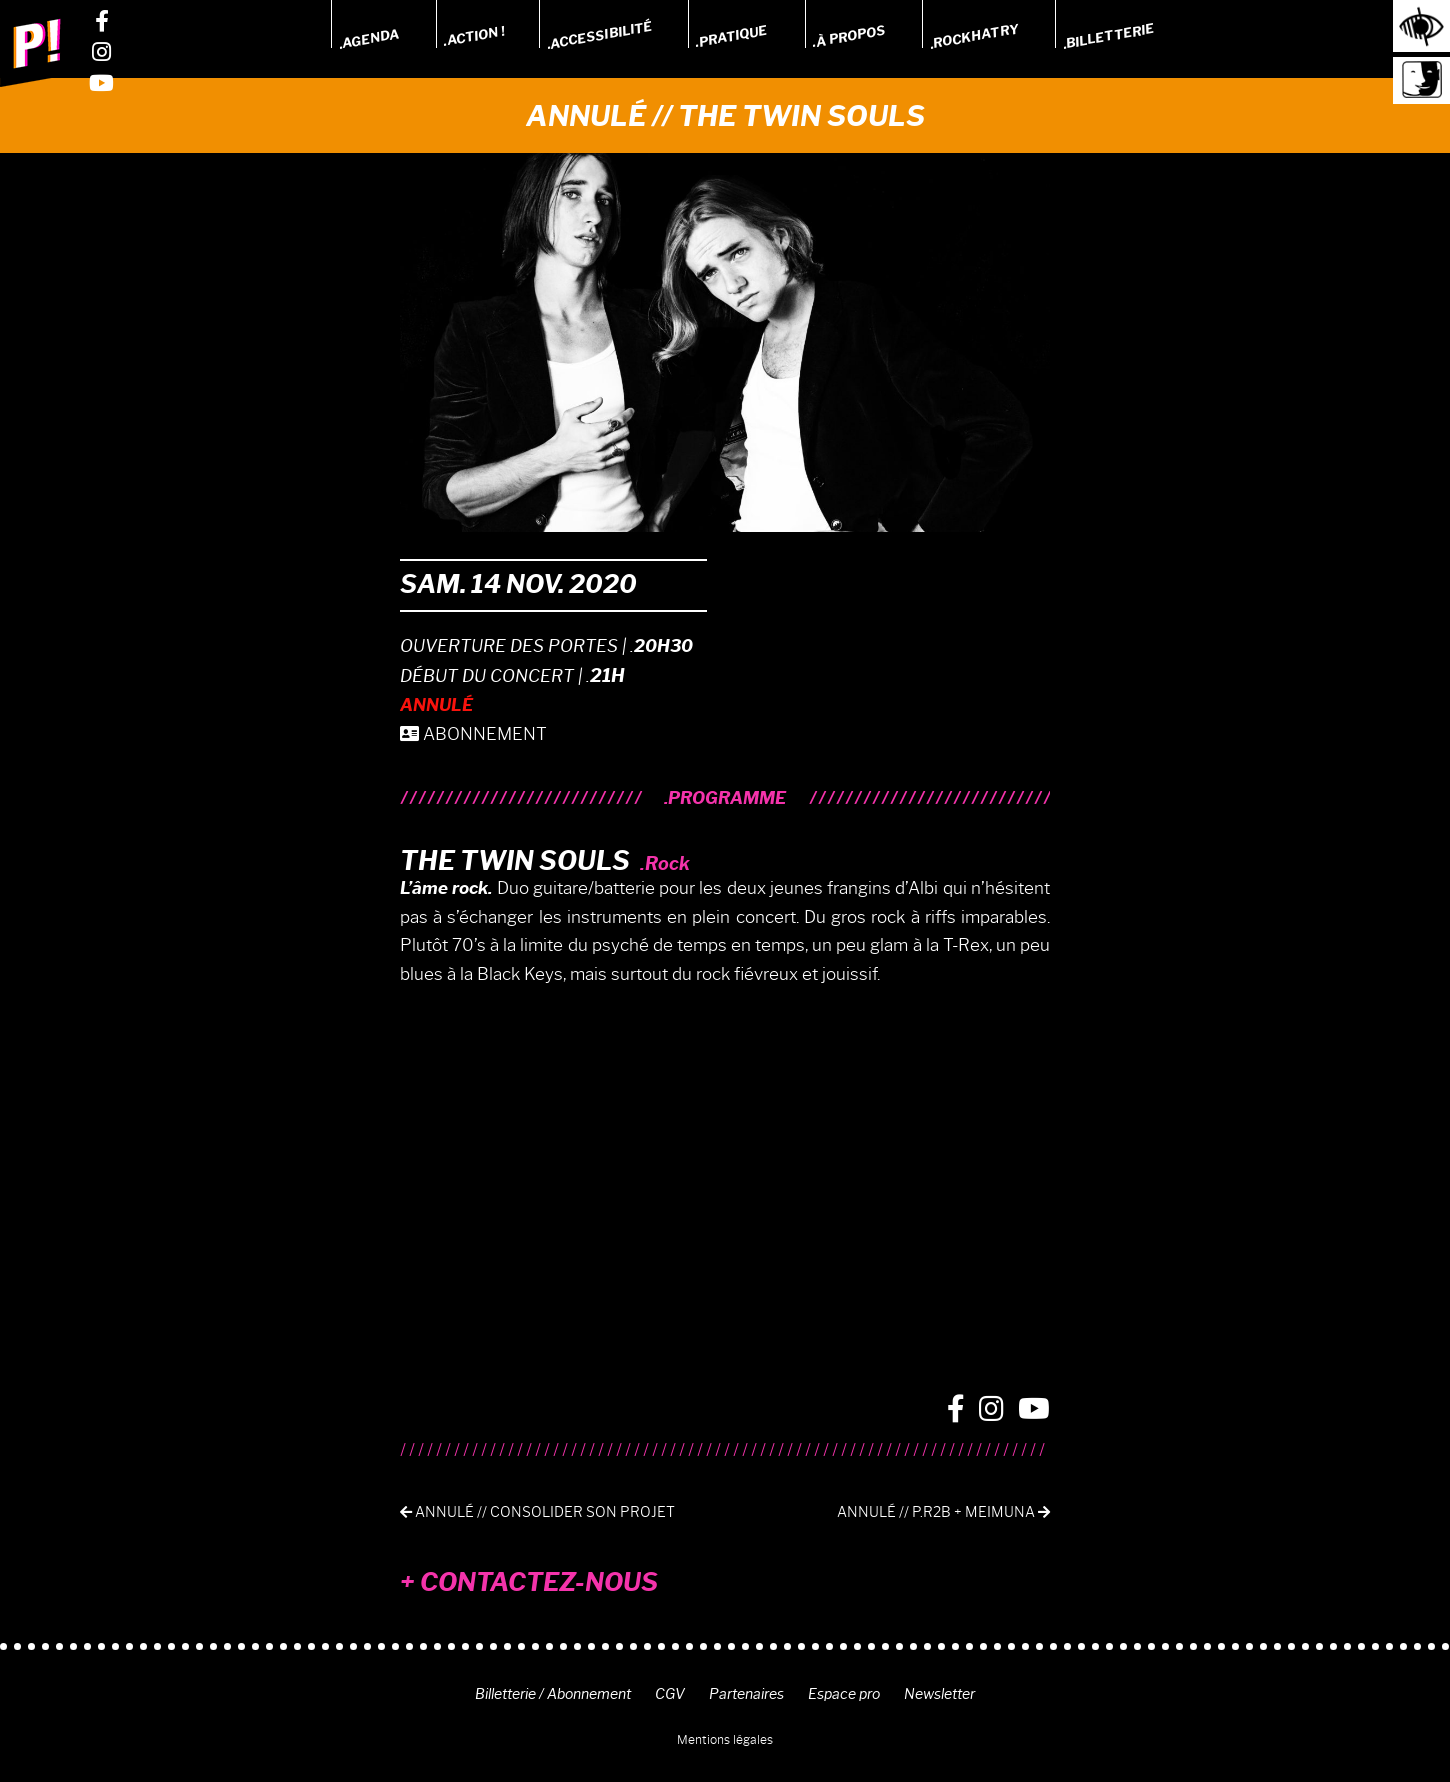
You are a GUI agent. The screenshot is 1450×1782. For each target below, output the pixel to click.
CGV (670, 1694)
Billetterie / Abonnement (553, 1694)
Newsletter (939, 1694)
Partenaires (746, 1694)
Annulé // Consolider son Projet (537, 1512)
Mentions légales (725, 1739)
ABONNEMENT (473, 734)
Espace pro (844, 1694)
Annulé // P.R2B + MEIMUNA (943, 1512)
